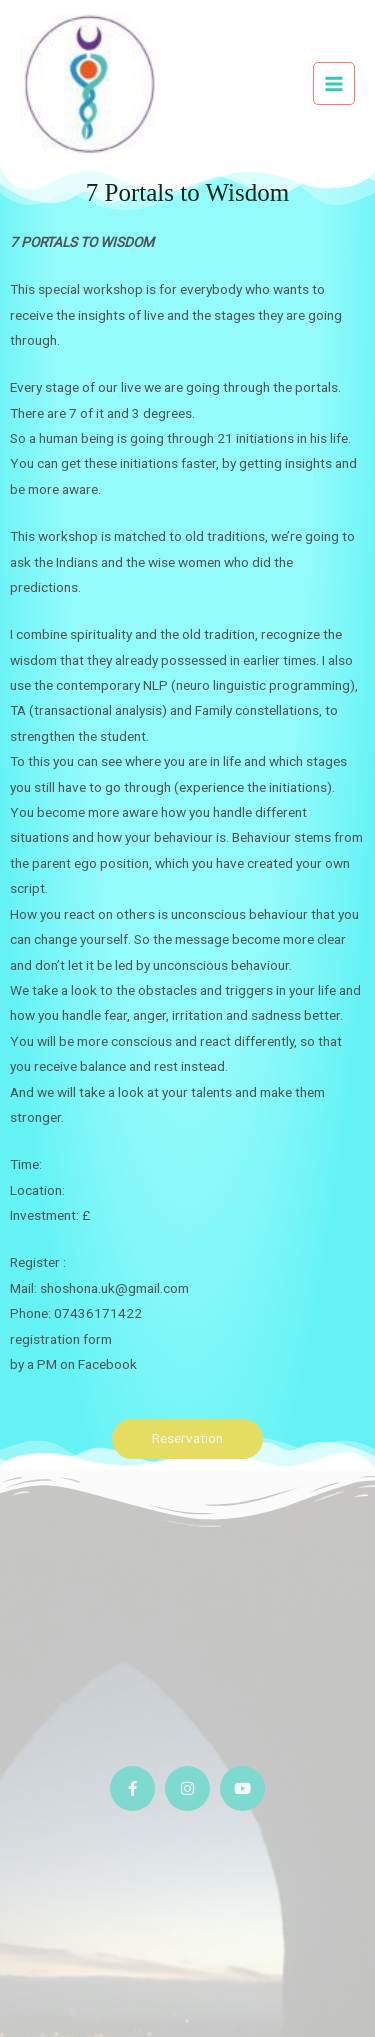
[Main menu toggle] (334, 83)
